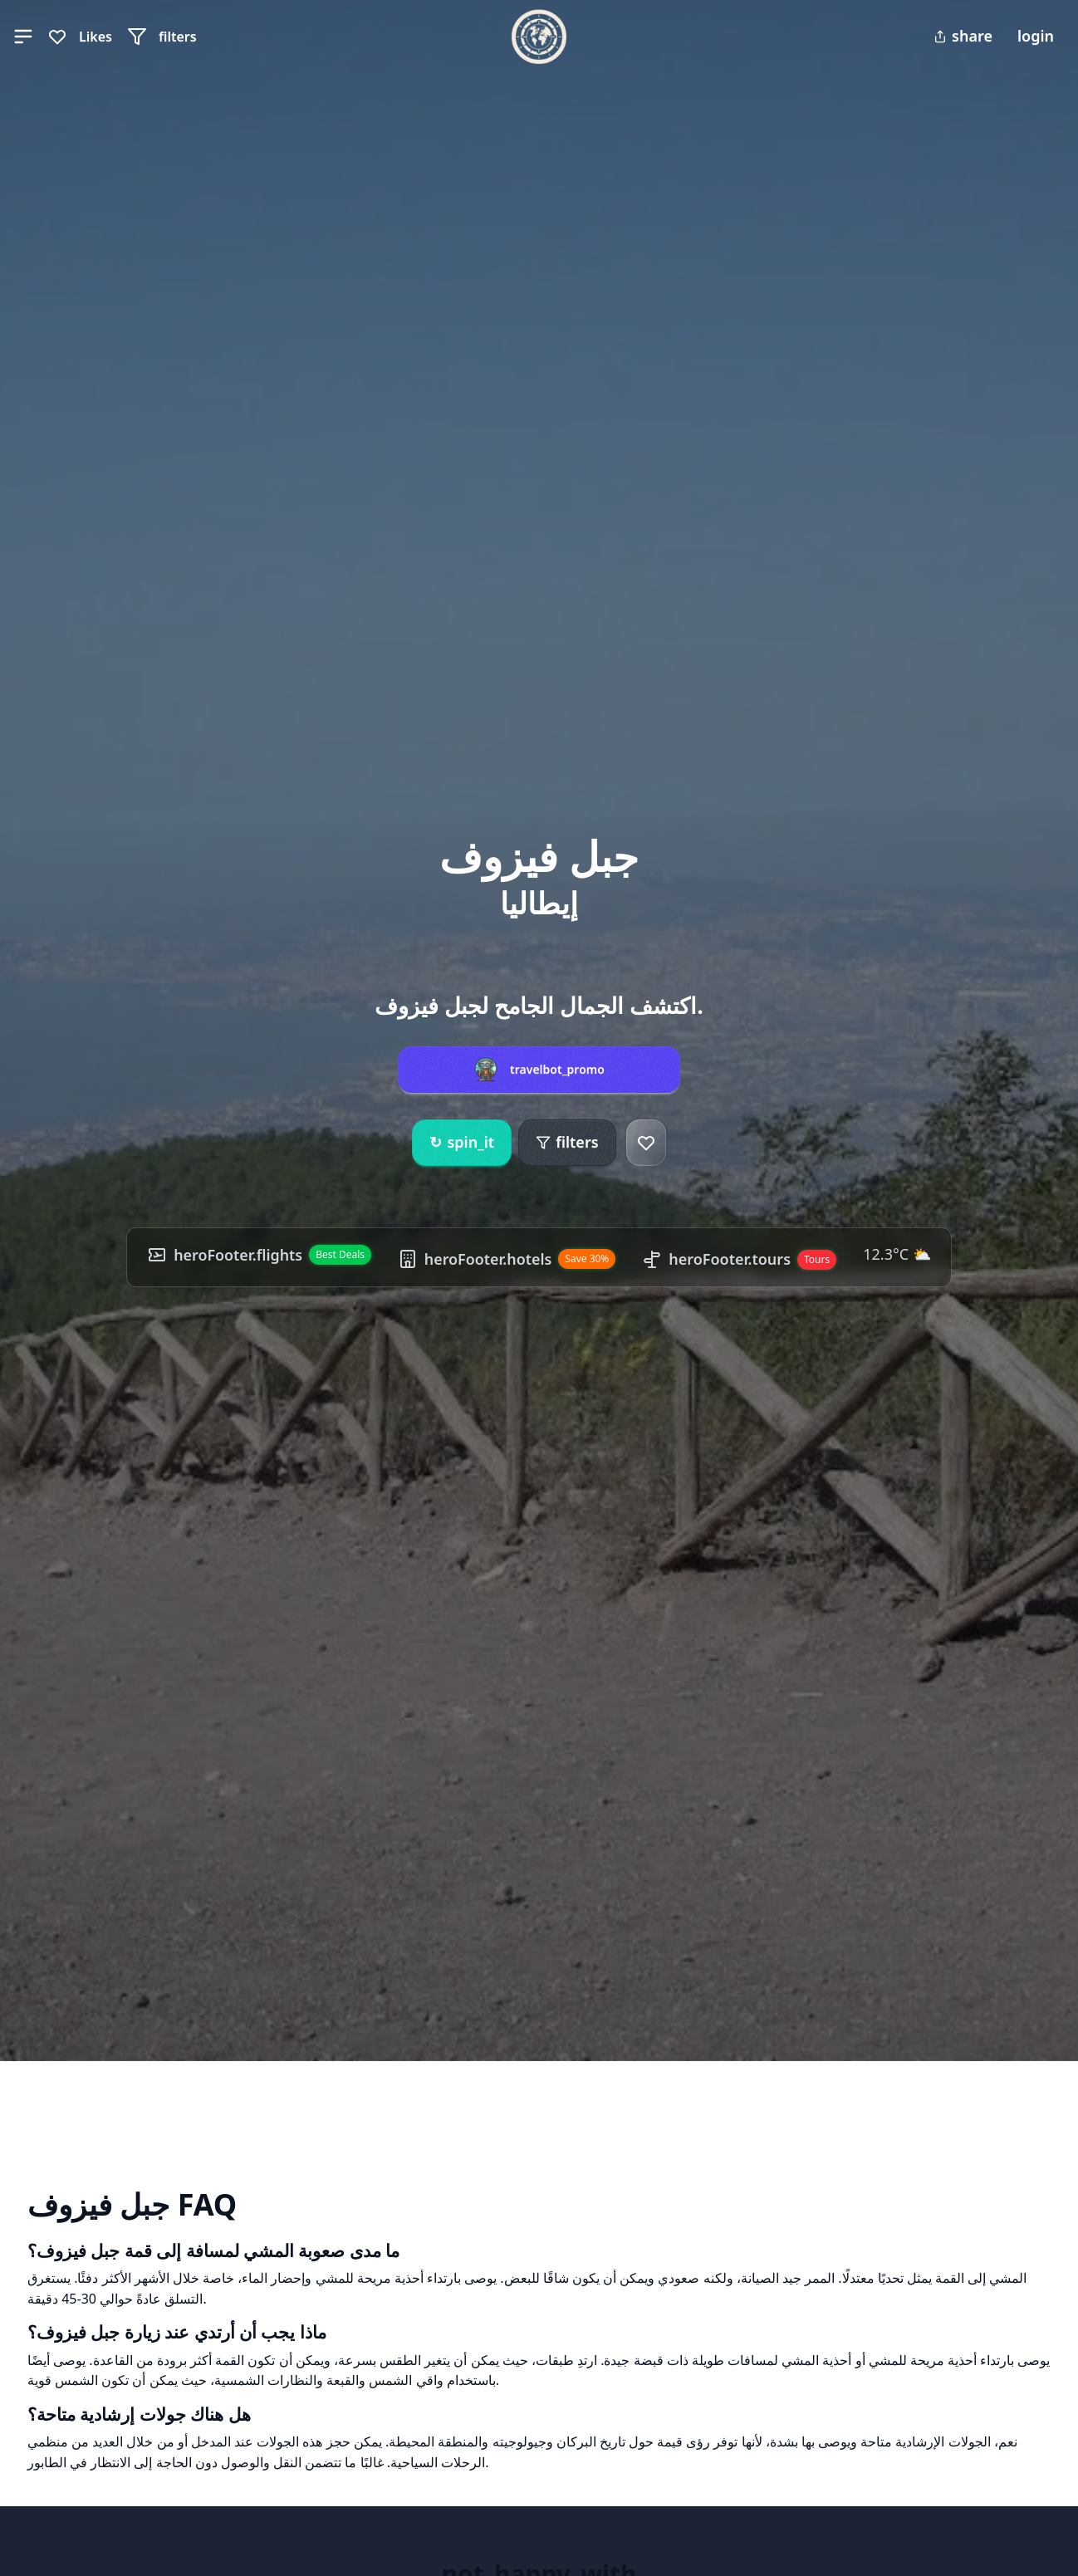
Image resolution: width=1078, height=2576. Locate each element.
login (1035, 36)
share (962, 36)
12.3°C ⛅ (898, 1254)
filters (567, 1142)
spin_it (461, 1142)
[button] (23, 36)
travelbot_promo (557, 1069)
